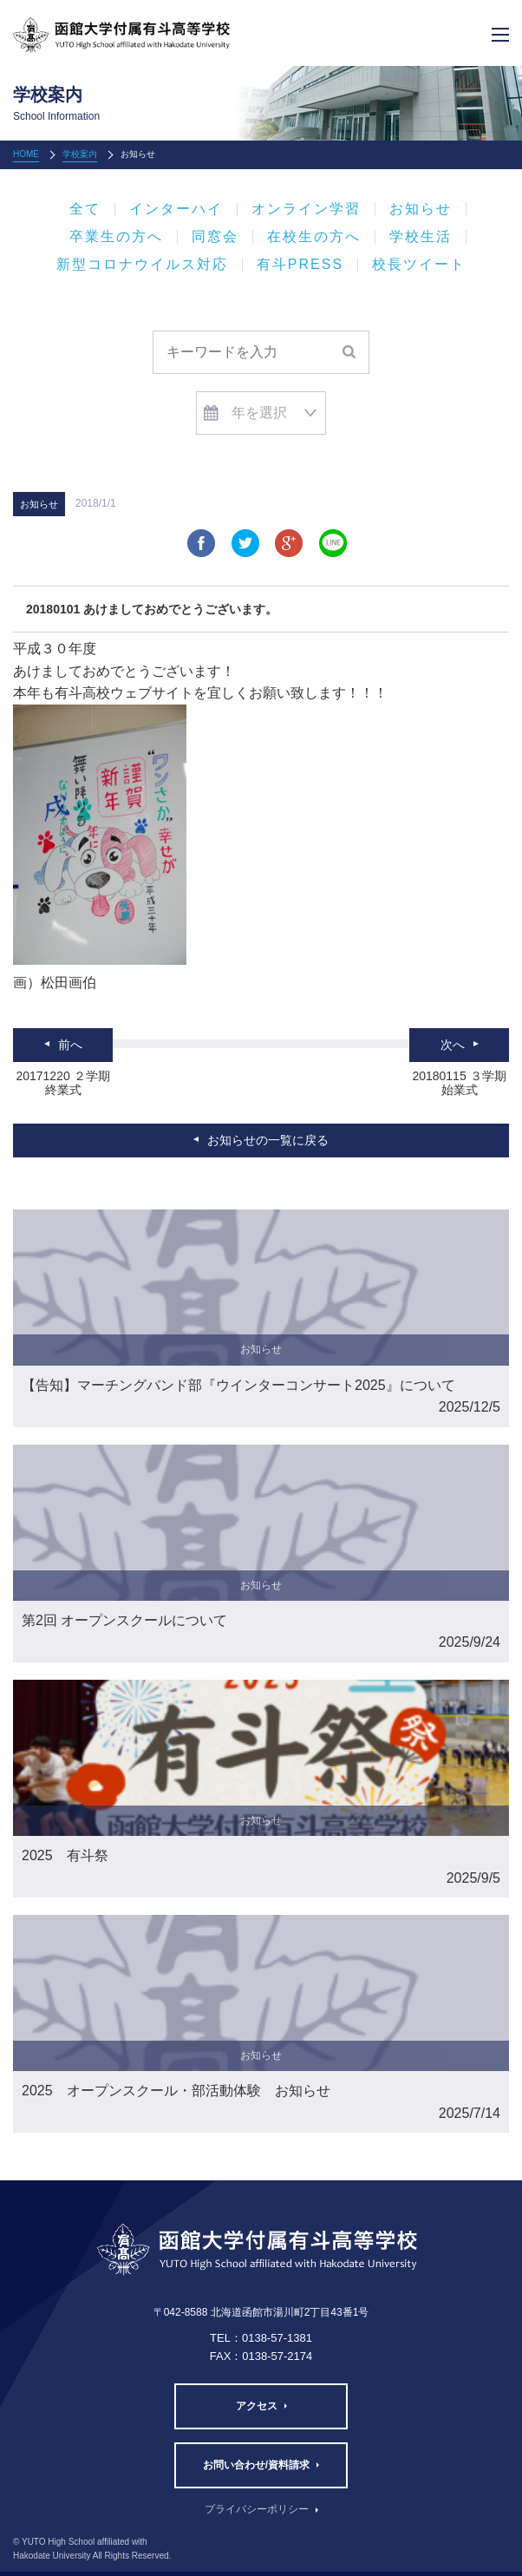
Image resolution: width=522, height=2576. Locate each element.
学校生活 (420, 237)
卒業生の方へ (116, 237)
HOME (26, 154)
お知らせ (420, 209)
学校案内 (79, 154)
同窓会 (215, 237)
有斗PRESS (300, 265)
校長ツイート (419, 265)
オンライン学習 (306, 209)
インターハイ (176, 209)
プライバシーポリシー (257, 2509)
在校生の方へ (314, 237)
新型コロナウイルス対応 (142, 265)
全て (85, 209)
